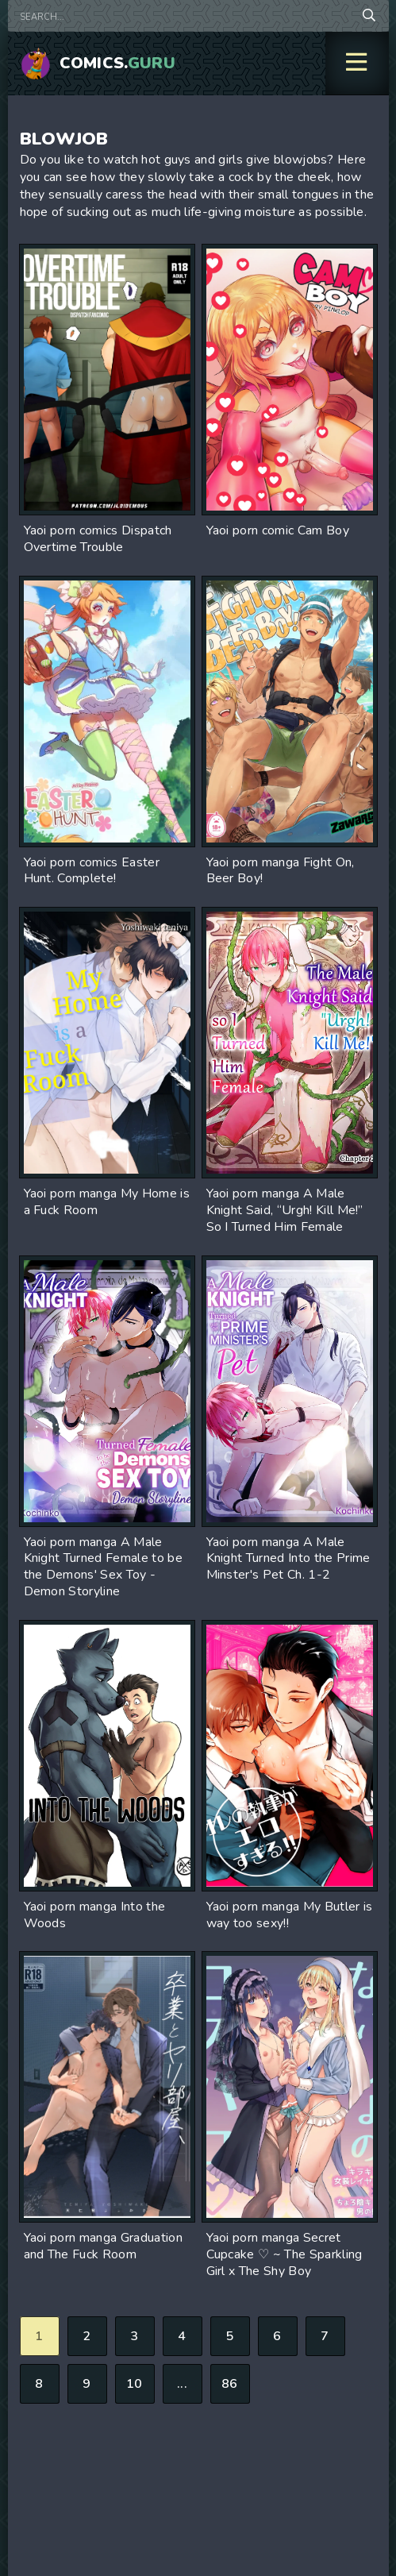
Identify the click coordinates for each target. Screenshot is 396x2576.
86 (229, 2384)
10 (134, 2384)
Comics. (118, 63)
